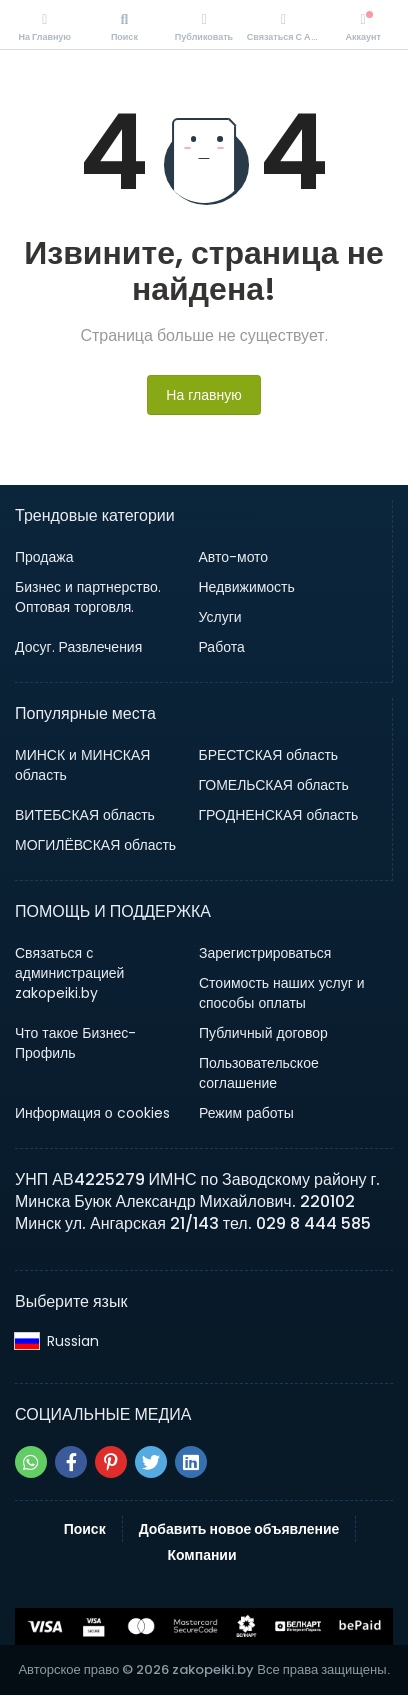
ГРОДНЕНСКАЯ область (279, 815)
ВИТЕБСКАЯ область (85, 815)
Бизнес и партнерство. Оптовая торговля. (88, 597)
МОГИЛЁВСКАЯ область (95, 845)
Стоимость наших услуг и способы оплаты (282, 993)
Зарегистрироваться (265, 953)
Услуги (220, 617)
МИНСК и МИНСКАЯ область (82, 765)
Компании (201, 1555)
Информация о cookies (92, 1113)
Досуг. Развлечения (78, 647)
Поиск (85, 1529)
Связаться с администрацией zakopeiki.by (69, 973)
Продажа (44, 557)
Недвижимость (247, 587)
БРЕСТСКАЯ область (269, 755)
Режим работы (246, 1113)
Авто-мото (234, 557)
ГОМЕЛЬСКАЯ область (274, 785)
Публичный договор (263, 1033)
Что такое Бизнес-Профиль (75, 1043)
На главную (203, 395)
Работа (222, 647)
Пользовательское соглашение (259, 1073)
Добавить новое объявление (239, 1529)
